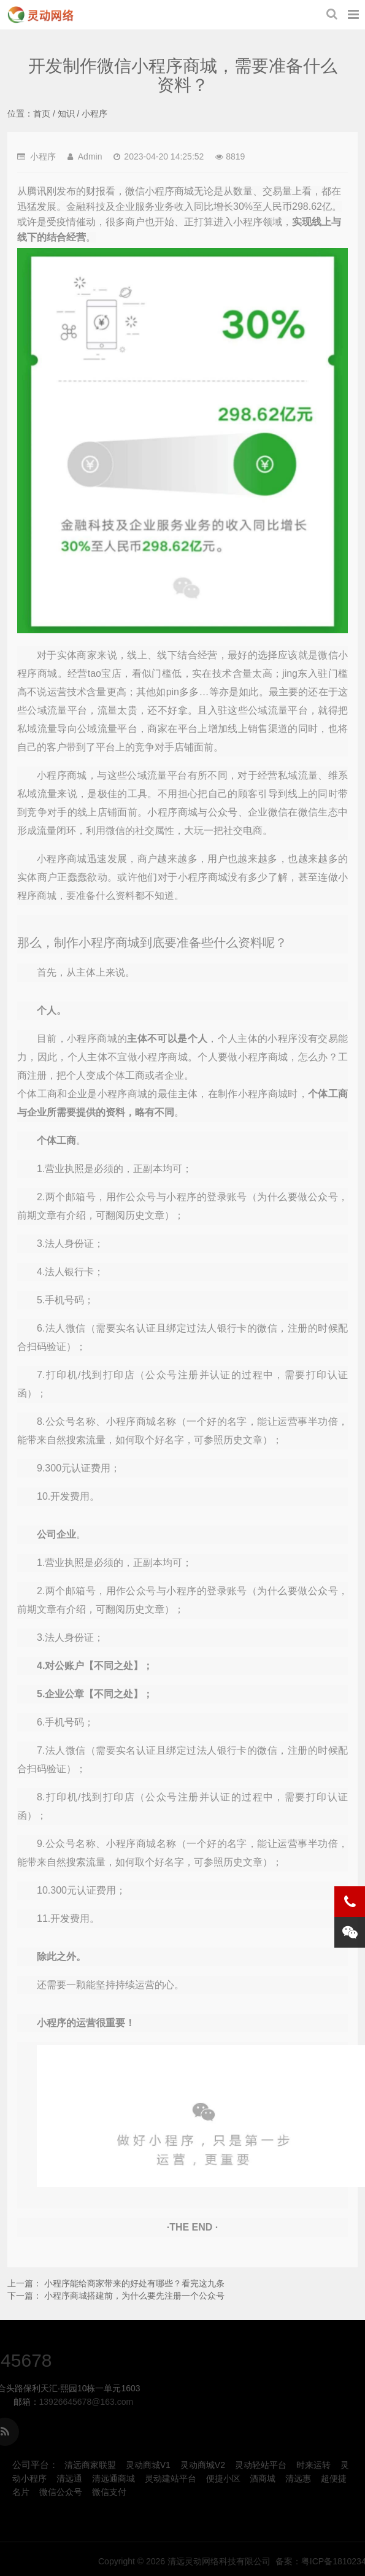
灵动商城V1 (148, 2465)
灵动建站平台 (170, 2478)
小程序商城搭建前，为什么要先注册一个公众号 (134, 2295)
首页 (41, 113)
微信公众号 (60, 2492)
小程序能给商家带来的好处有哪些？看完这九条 (134, 2283)
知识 (66, 113)
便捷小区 (223, 2478)
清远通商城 (113, 2478)
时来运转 (313, 2465)
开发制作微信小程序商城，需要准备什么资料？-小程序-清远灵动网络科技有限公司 (40, 14)
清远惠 (298, 2478)
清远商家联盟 (90, 2465)
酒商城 (262, 2478)
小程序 (94, 113)
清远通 (69, 2478)
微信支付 (109, 2492)
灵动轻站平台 (260, 2465)
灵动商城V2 (202, 2465)
